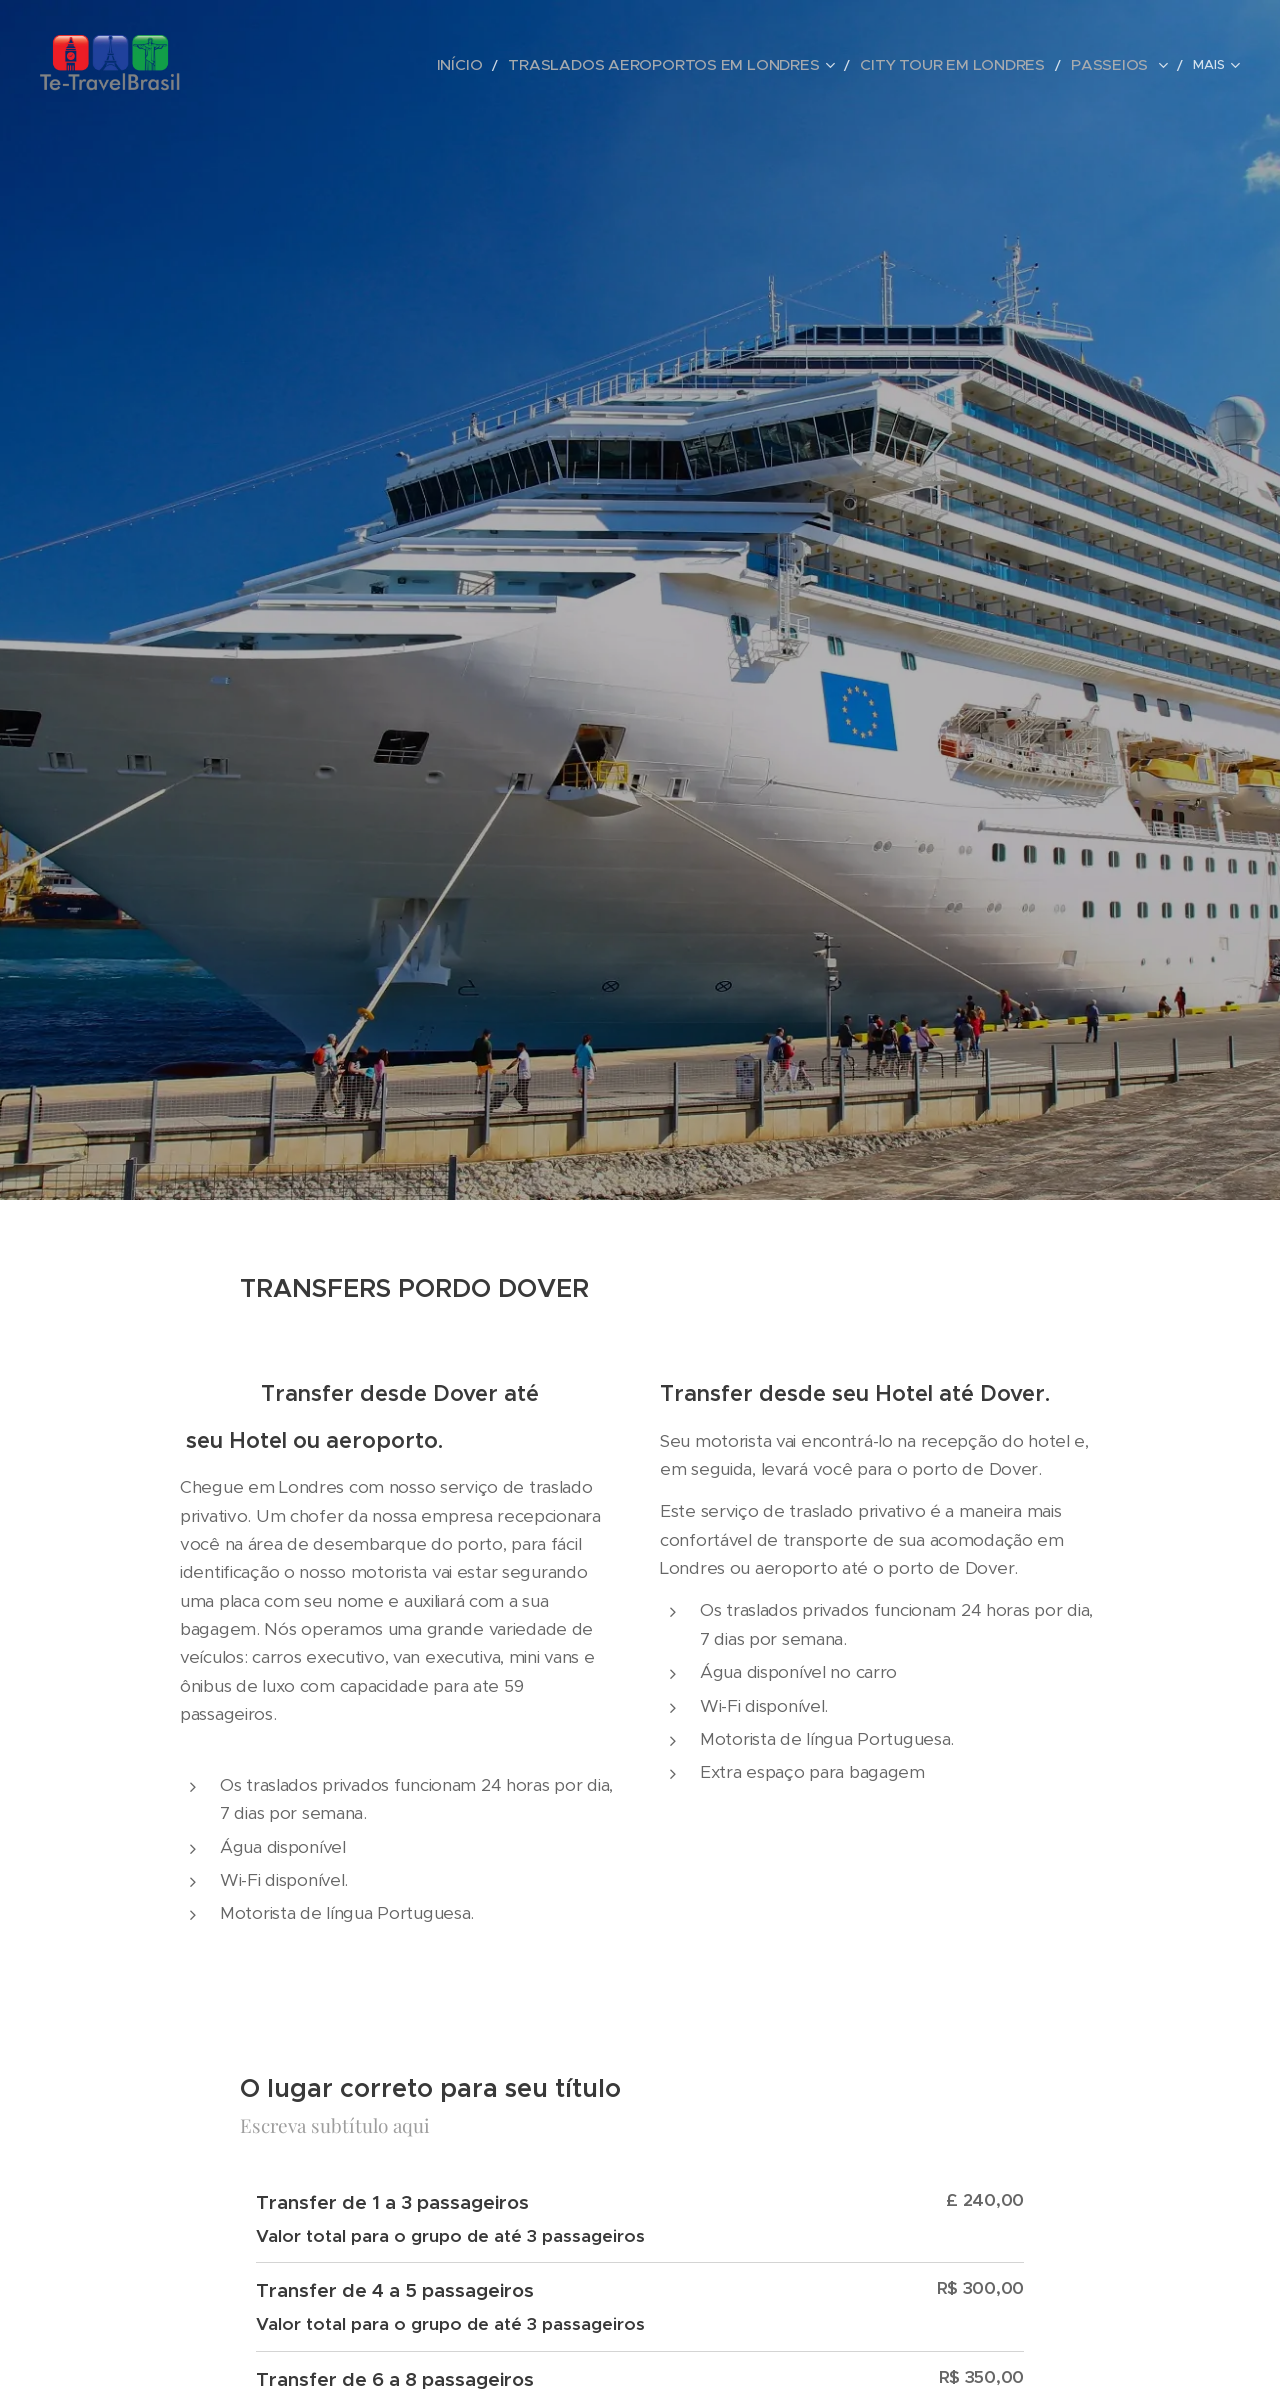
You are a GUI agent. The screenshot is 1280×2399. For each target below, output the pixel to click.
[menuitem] (545, 65)
